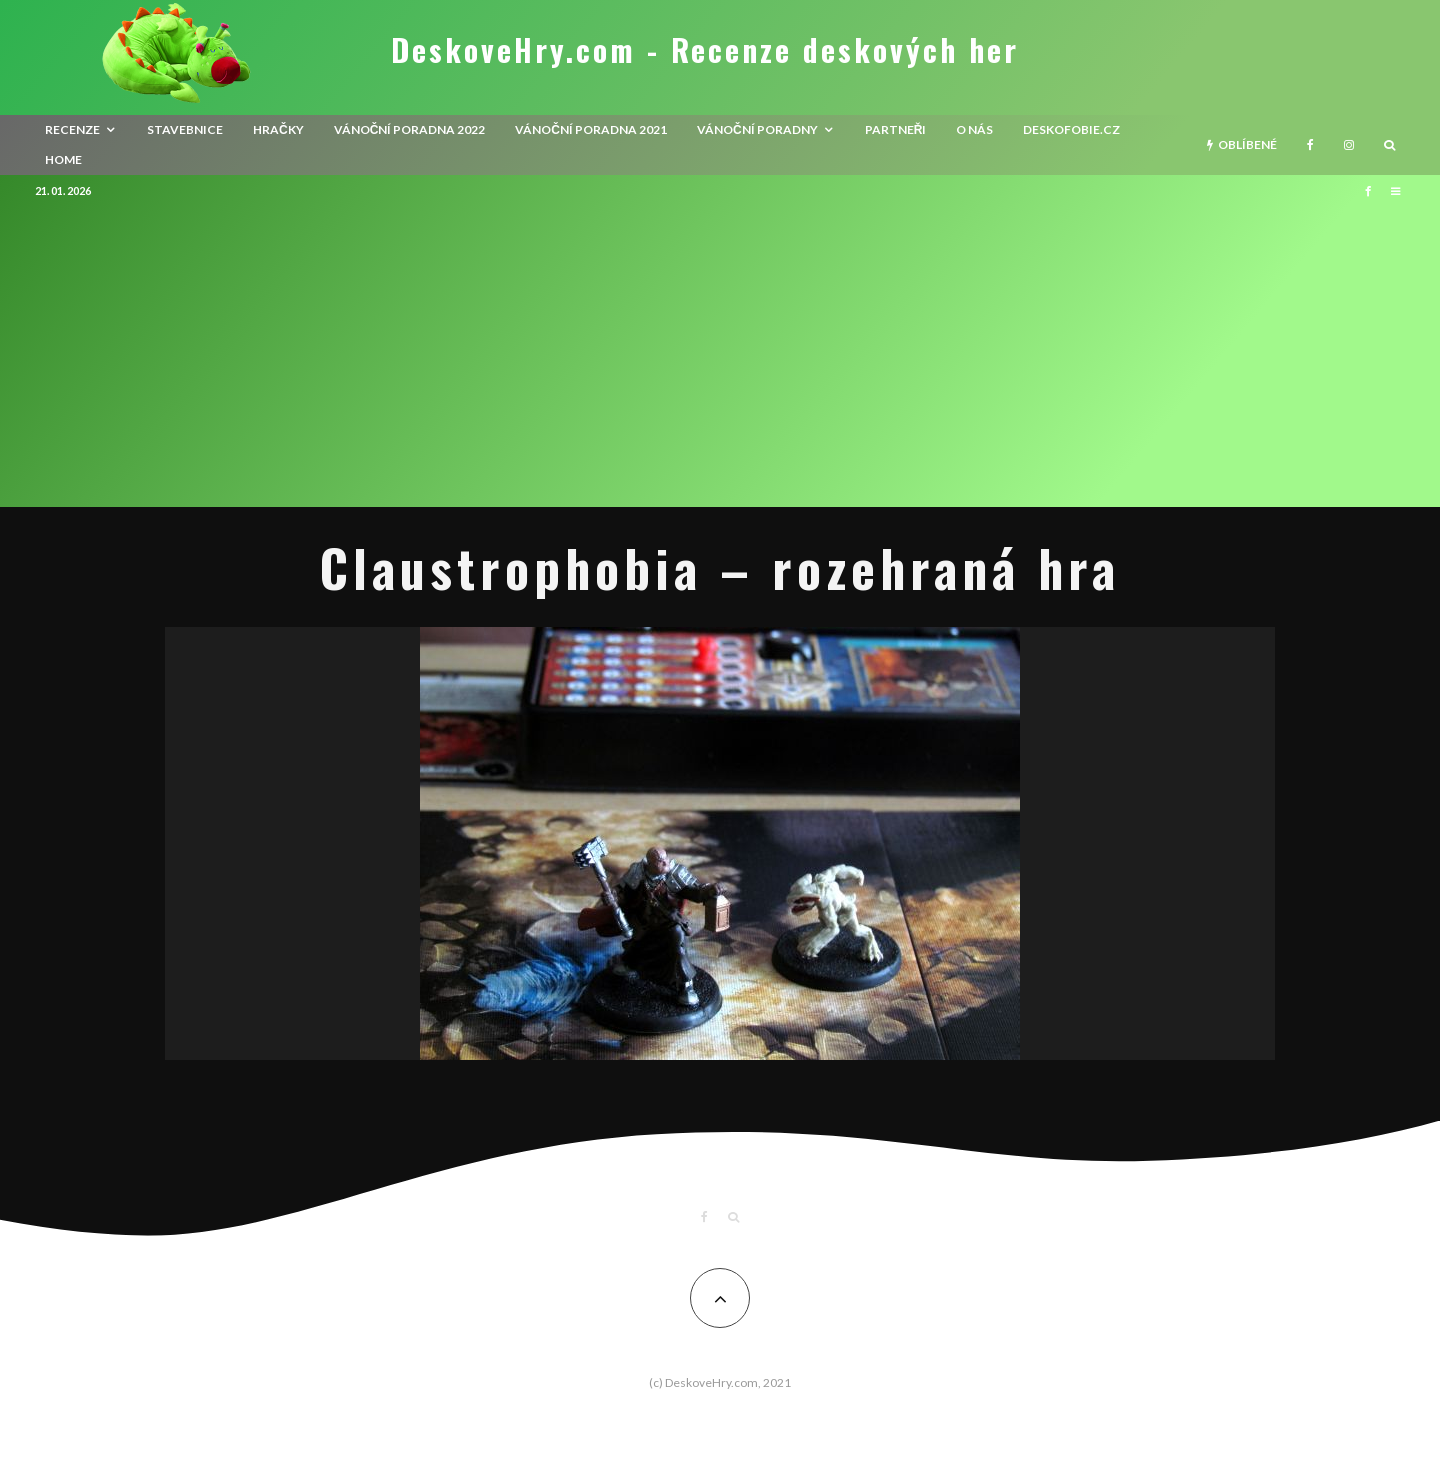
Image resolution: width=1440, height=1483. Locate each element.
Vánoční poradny (757, 129)
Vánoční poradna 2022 (410, 129)
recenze (72, 129)
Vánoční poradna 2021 (591, 129)
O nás (974, 129)
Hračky (278, 129)
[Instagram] (1349, 145)
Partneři (896, 129)
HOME (63, 159)
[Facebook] (1310, 145)
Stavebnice (185, 129)
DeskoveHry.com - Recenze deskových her (705, 50)
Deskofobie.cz (1071, 129)
